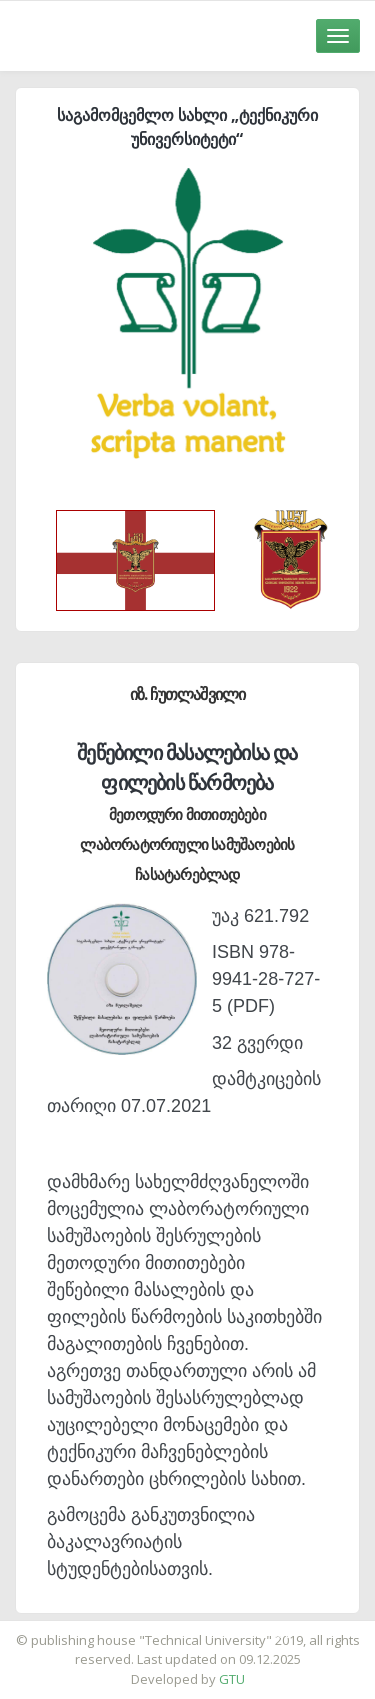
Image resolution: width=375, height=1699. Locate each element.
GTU (232, 1679)
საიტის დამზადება (247, 1630)
